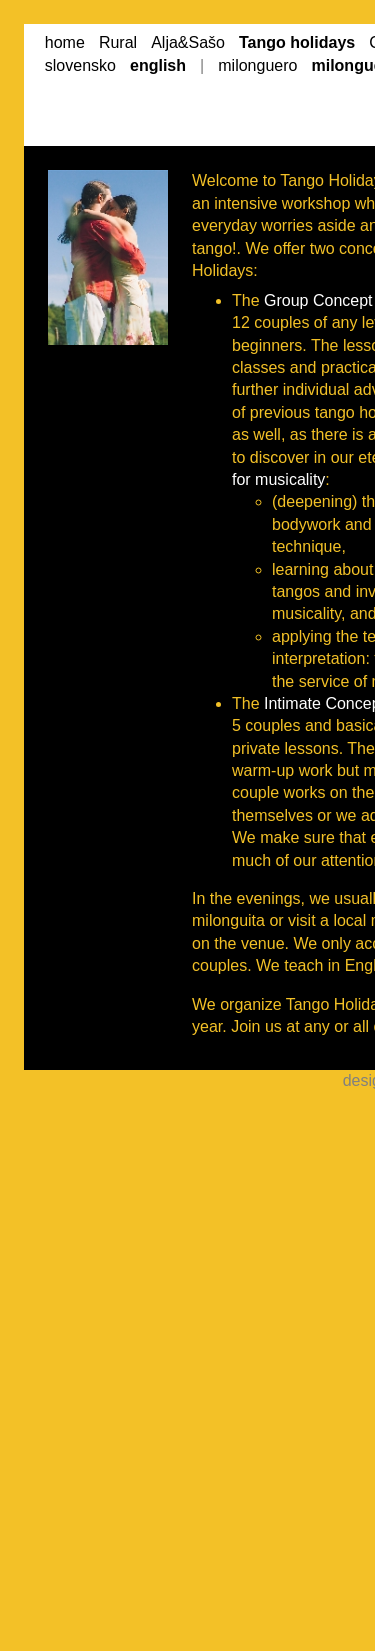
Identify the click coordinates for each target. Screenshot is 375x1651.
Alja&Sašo (188, 42)
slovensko (80, 65)
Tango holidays (297, 42)
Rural (118, 42)
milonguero (257, 65)
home (65, 42)
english (158, 65)
